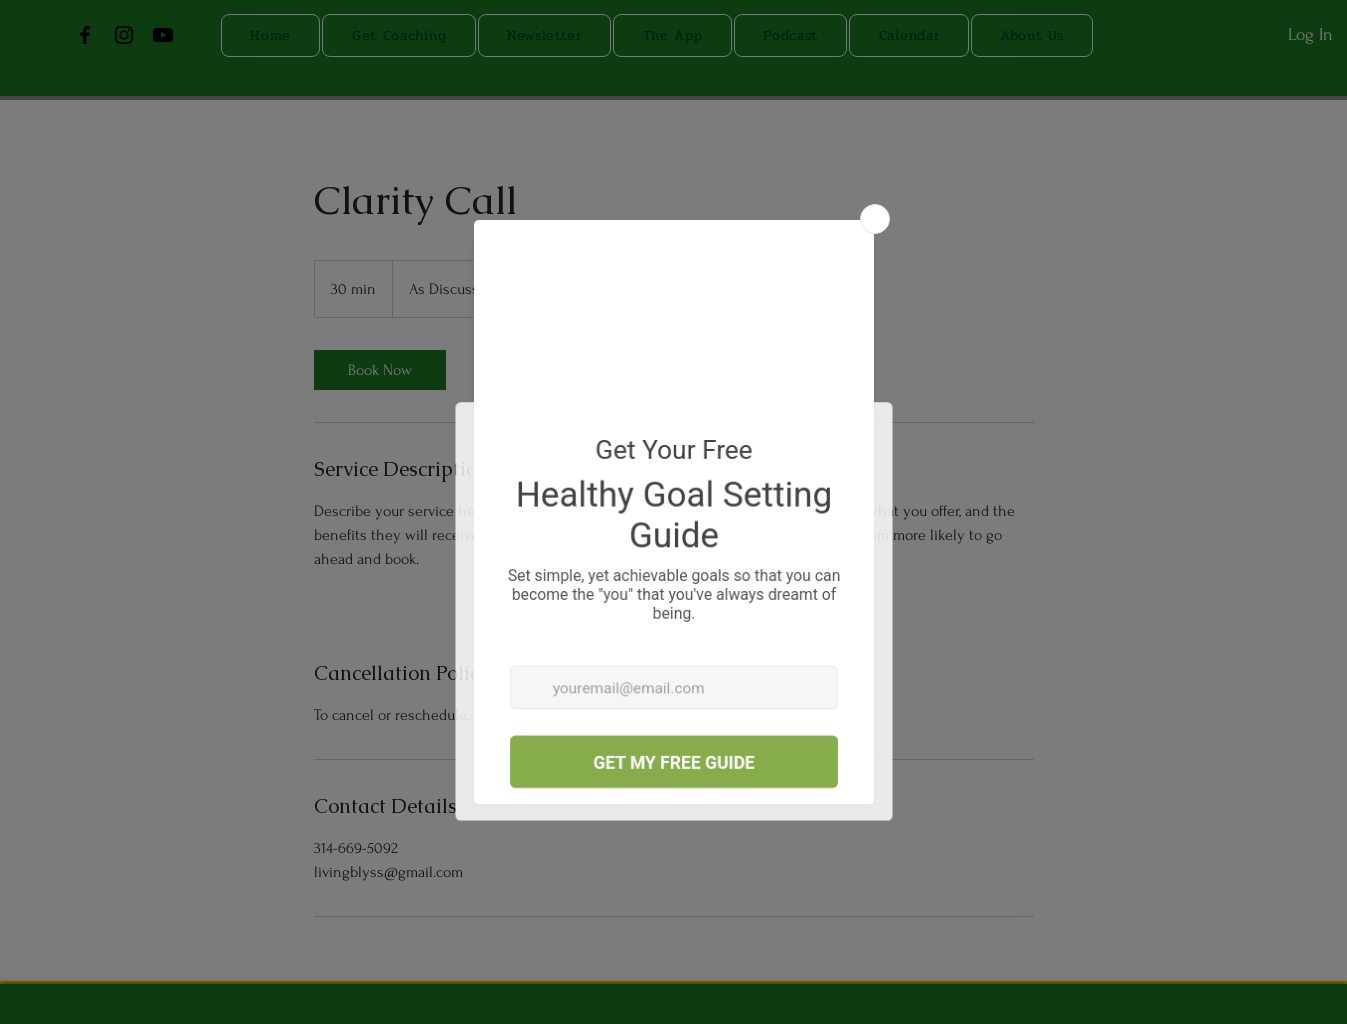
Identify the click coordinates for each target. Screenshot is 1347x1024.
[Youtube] (163, 35)
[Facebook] (85, 35)
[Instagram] (124, 35)
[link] (380, 370)
